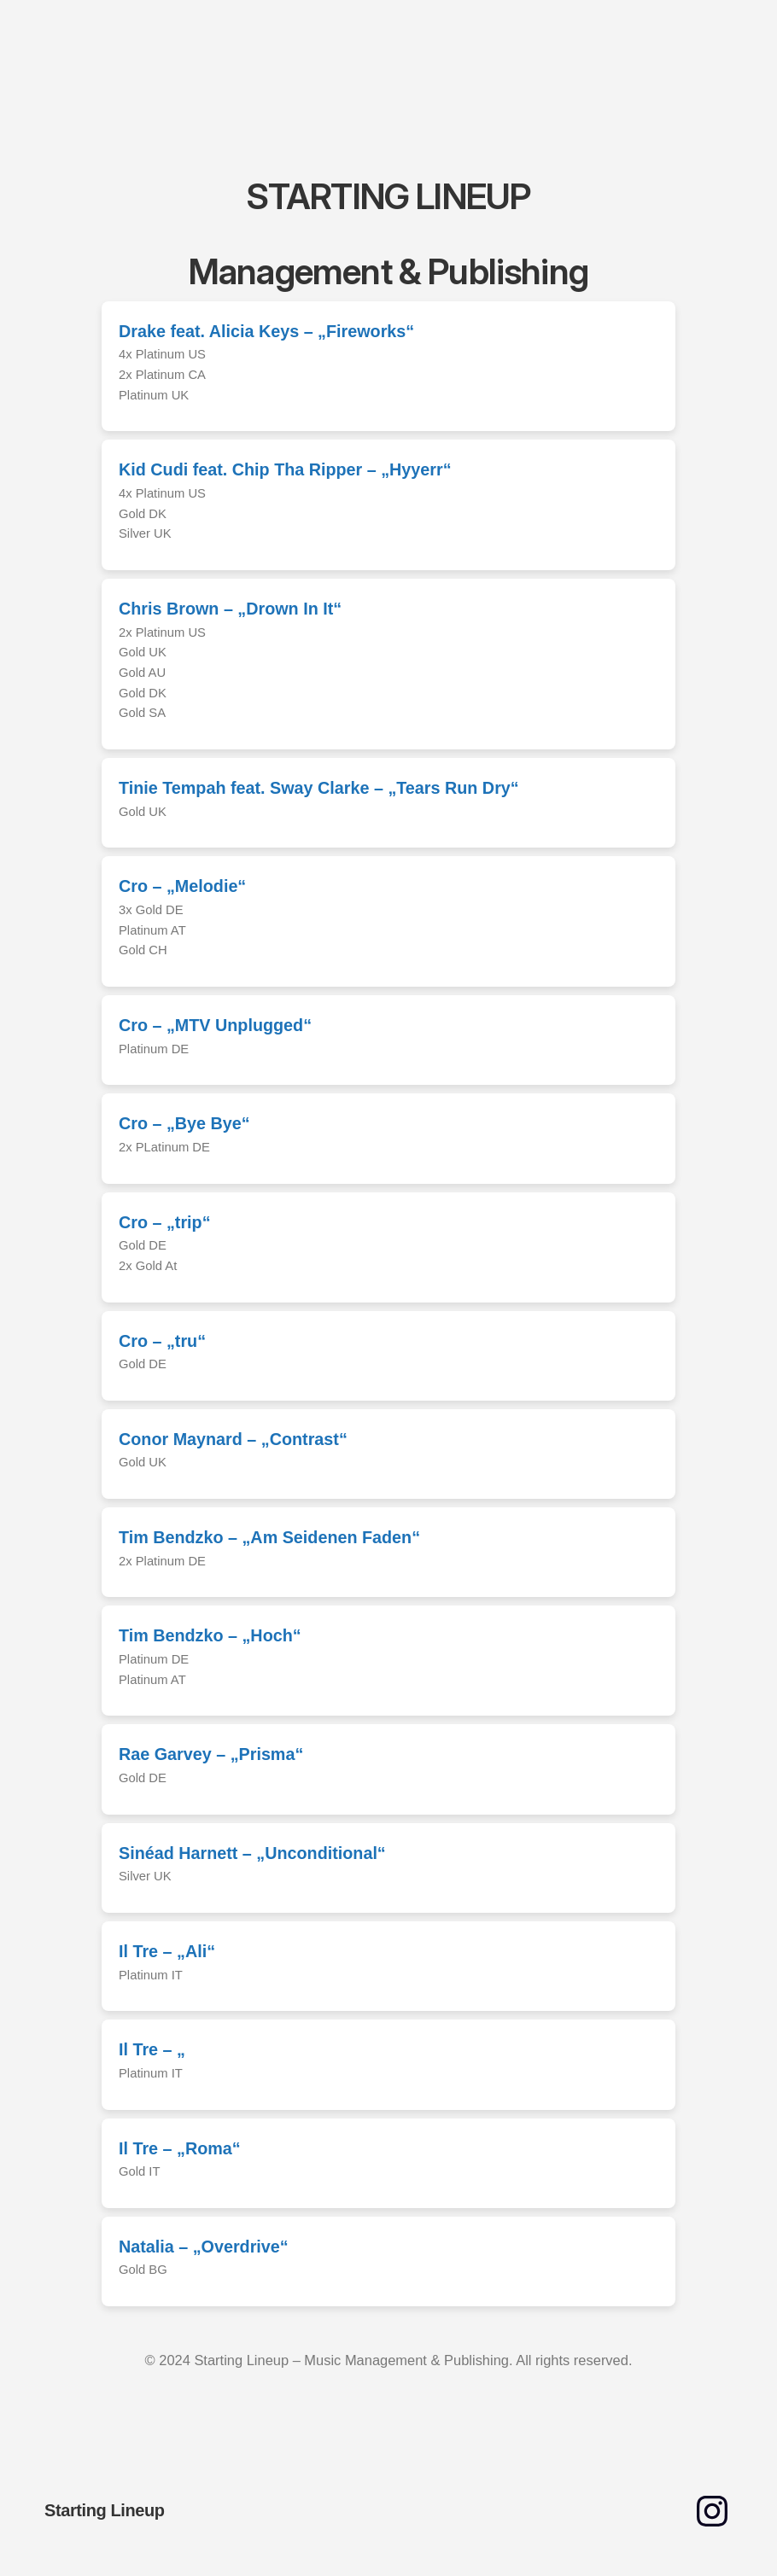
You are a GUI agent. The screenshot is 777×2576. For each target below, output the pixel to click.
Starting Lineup (104, 2510)
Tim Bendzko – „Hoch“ (210, 1635)
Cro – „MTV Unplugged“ (215, 1025)
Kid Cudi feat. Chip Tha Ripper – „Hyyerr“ (285, 469)
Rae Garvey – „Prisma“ (211, 1754)
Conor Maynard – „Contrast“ (233, 1439)
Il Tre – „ (152, 2049)
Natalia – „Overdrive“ (204, 2246)
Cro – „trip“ (165, 1222)
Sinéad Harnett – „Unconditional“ (252, 1853)
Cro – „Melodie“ (182, 886)
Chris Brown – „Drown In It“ (230, 608)
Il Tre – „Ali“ (167, 1951)
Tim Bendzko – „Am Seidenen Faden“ (269, 1537)
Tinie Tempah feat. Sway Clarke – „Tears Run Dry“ (319, 787)
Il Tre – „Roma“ (180, 2148)
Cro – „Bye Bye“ (184, 1123)
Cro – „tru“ (162, 1341)
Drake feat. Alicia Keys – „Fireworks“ (266, 331)
